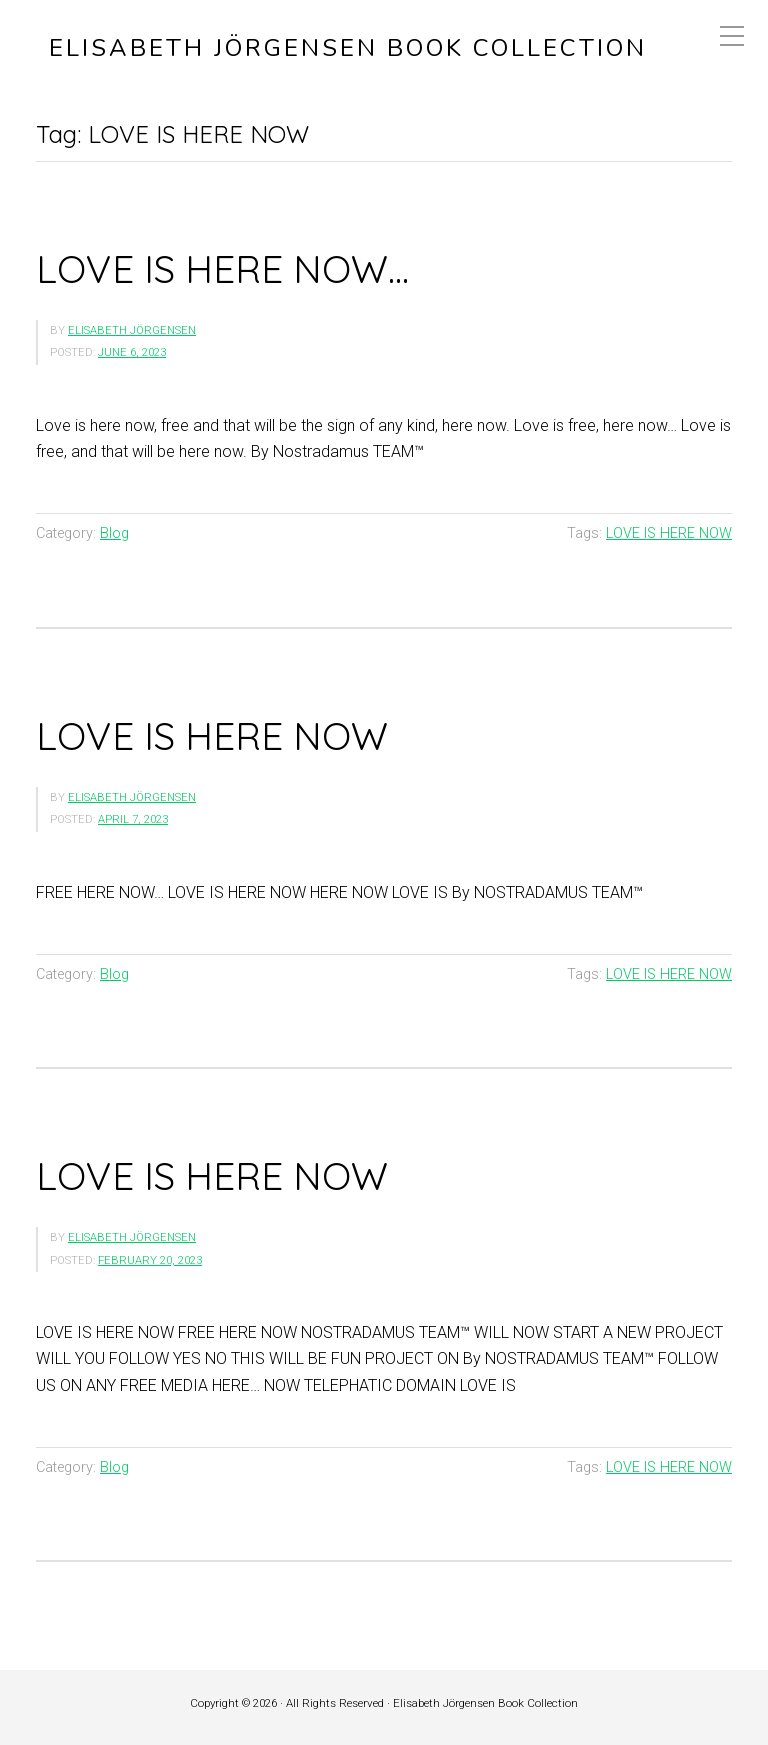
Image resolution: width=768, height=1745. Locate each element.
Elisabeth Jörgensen (132, 330)
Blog (114, 533)
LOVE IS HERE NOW (669, 533)
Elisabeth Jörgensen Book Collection (348, 48)
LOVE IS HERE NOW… (222, 269)
